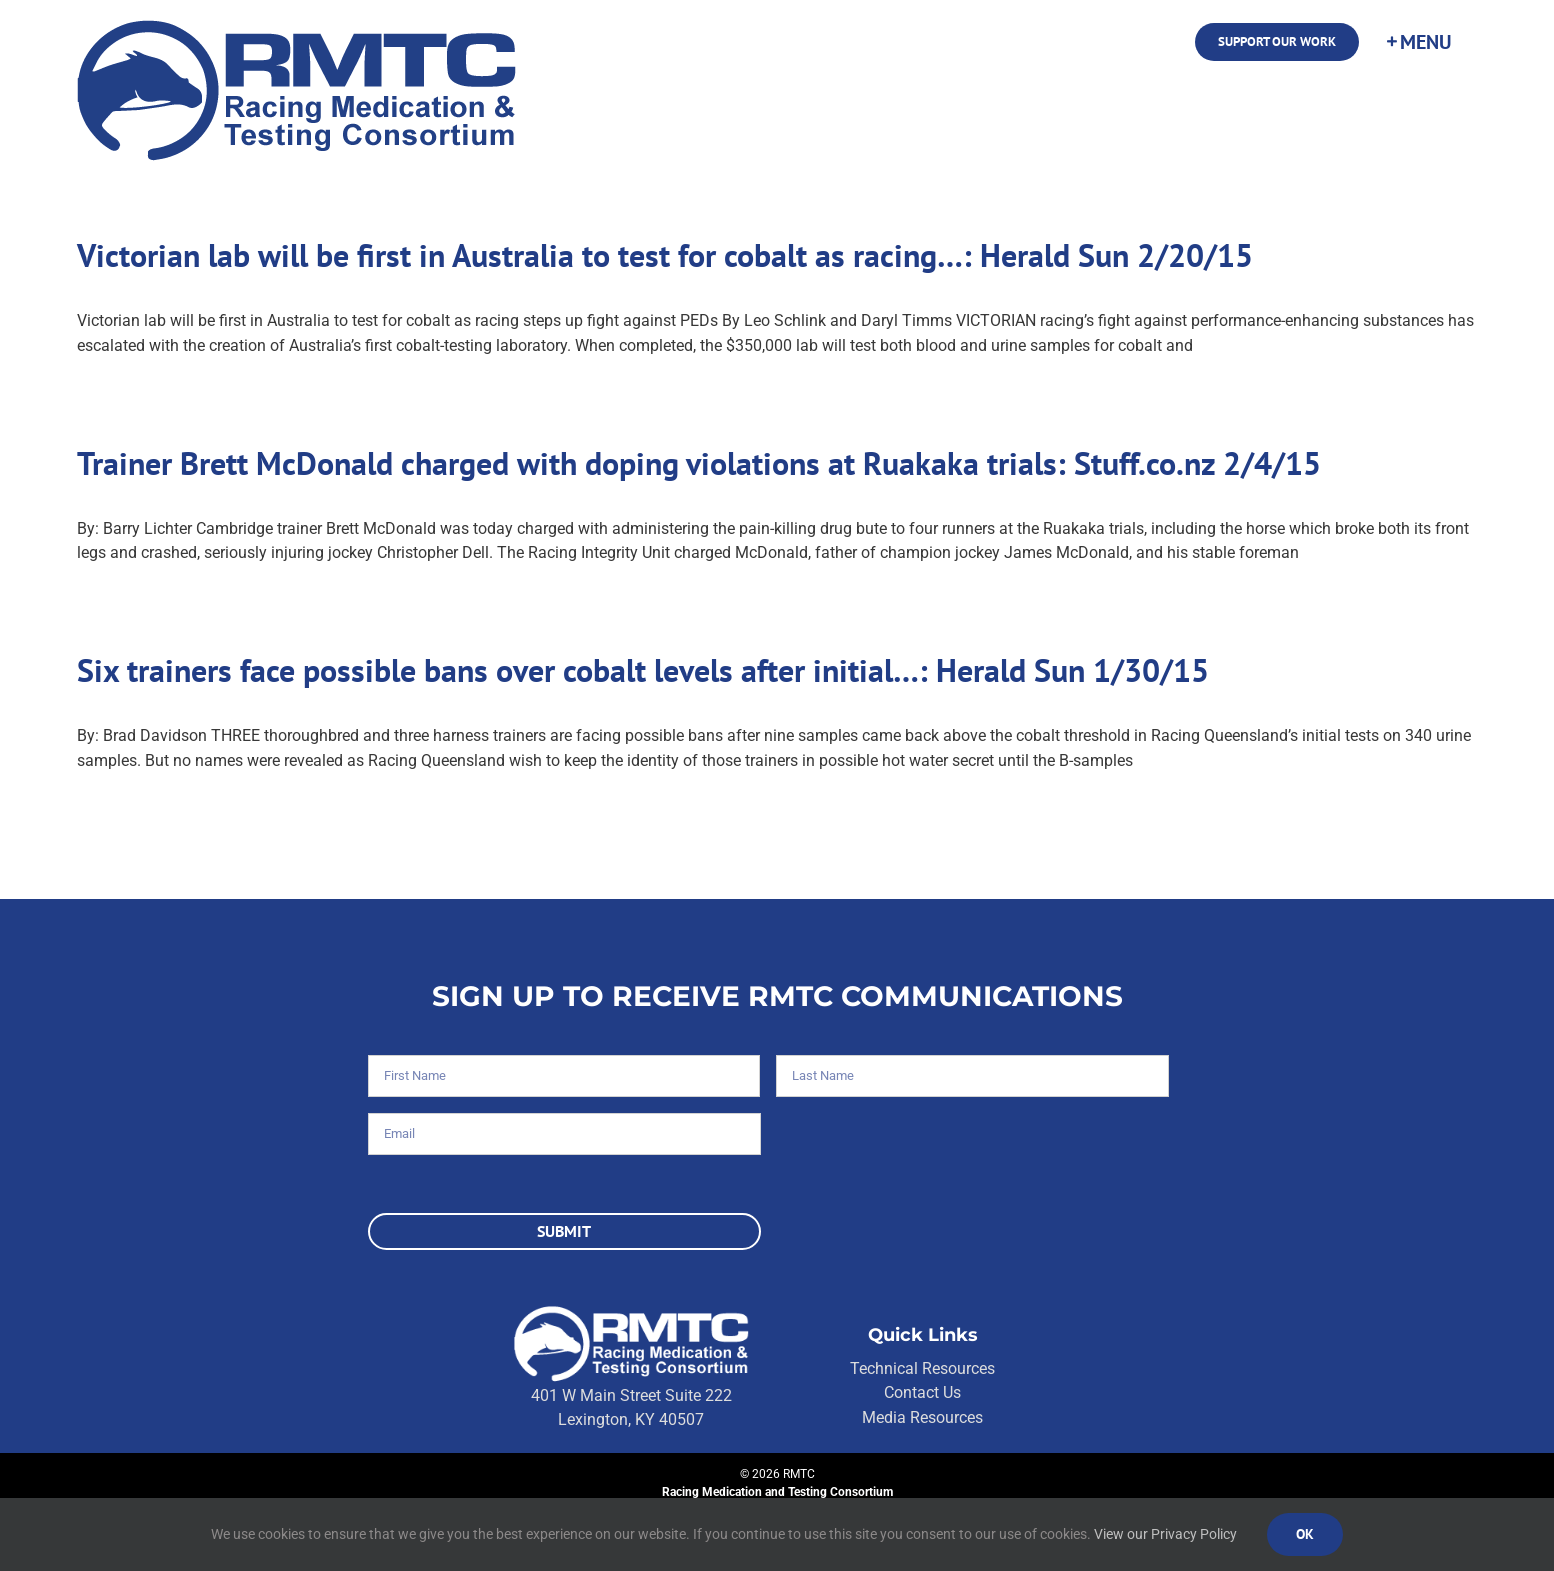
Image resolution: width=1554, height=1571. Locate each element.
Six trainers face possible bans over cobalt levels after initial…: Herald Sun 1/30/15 (643, 670)
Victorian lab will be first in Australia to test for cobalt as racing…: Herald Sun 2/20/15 (665, 255)
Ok (1305, 1534)
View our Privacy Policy (1165, 1534)
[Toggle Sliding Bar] (1418, 42)
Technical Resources (922, 1368)
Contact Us (922, 1392)
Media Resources (922, 1417)
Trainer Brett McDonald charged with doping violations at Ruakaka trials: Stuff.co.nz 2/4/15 (699, 463)
